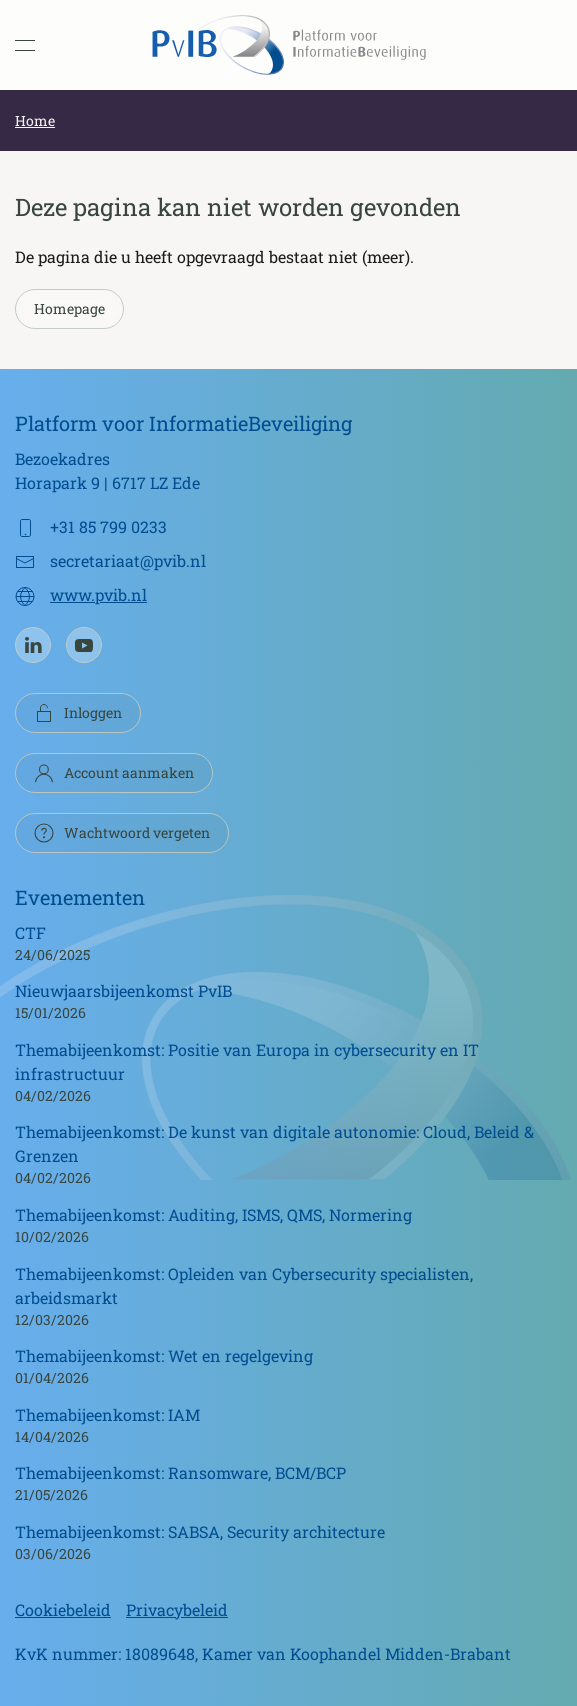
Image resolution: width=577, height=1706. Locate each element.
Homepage (69, 308)
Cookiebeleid (63, 1609)
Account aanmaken (114, 773)
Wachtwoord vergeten (122, 833)
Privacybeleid (177, 1609)
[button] (25, 45)
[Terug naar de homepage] (289, 45)
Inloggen (78, 713)
